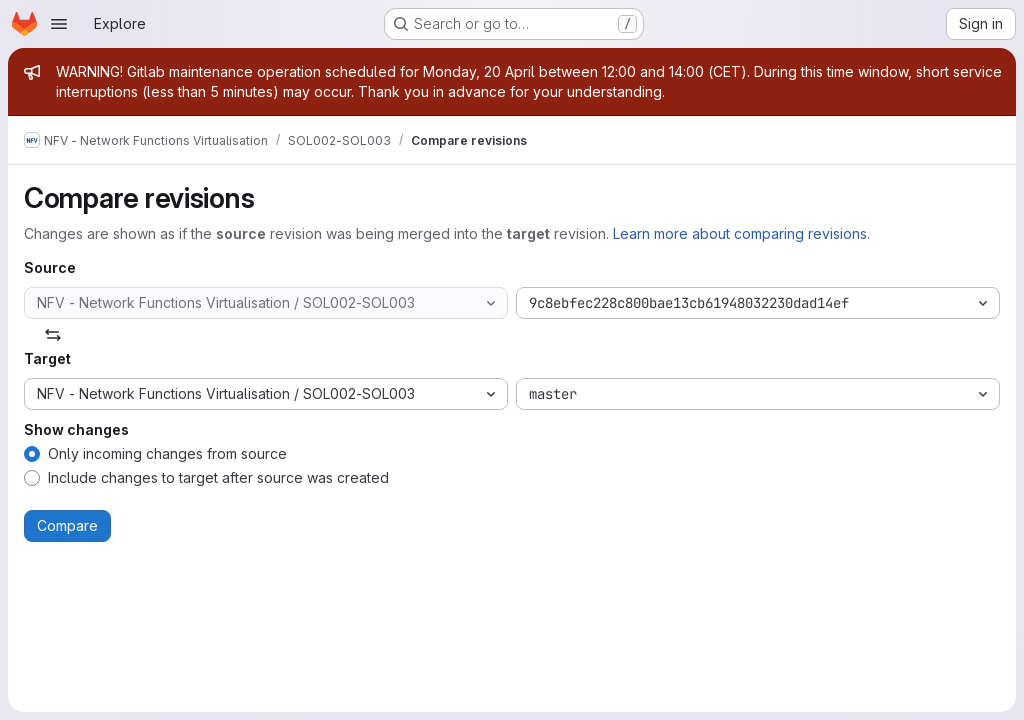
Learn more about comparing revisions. (741, 233)
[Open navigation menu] (59, 24)
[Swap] (53, 335)
